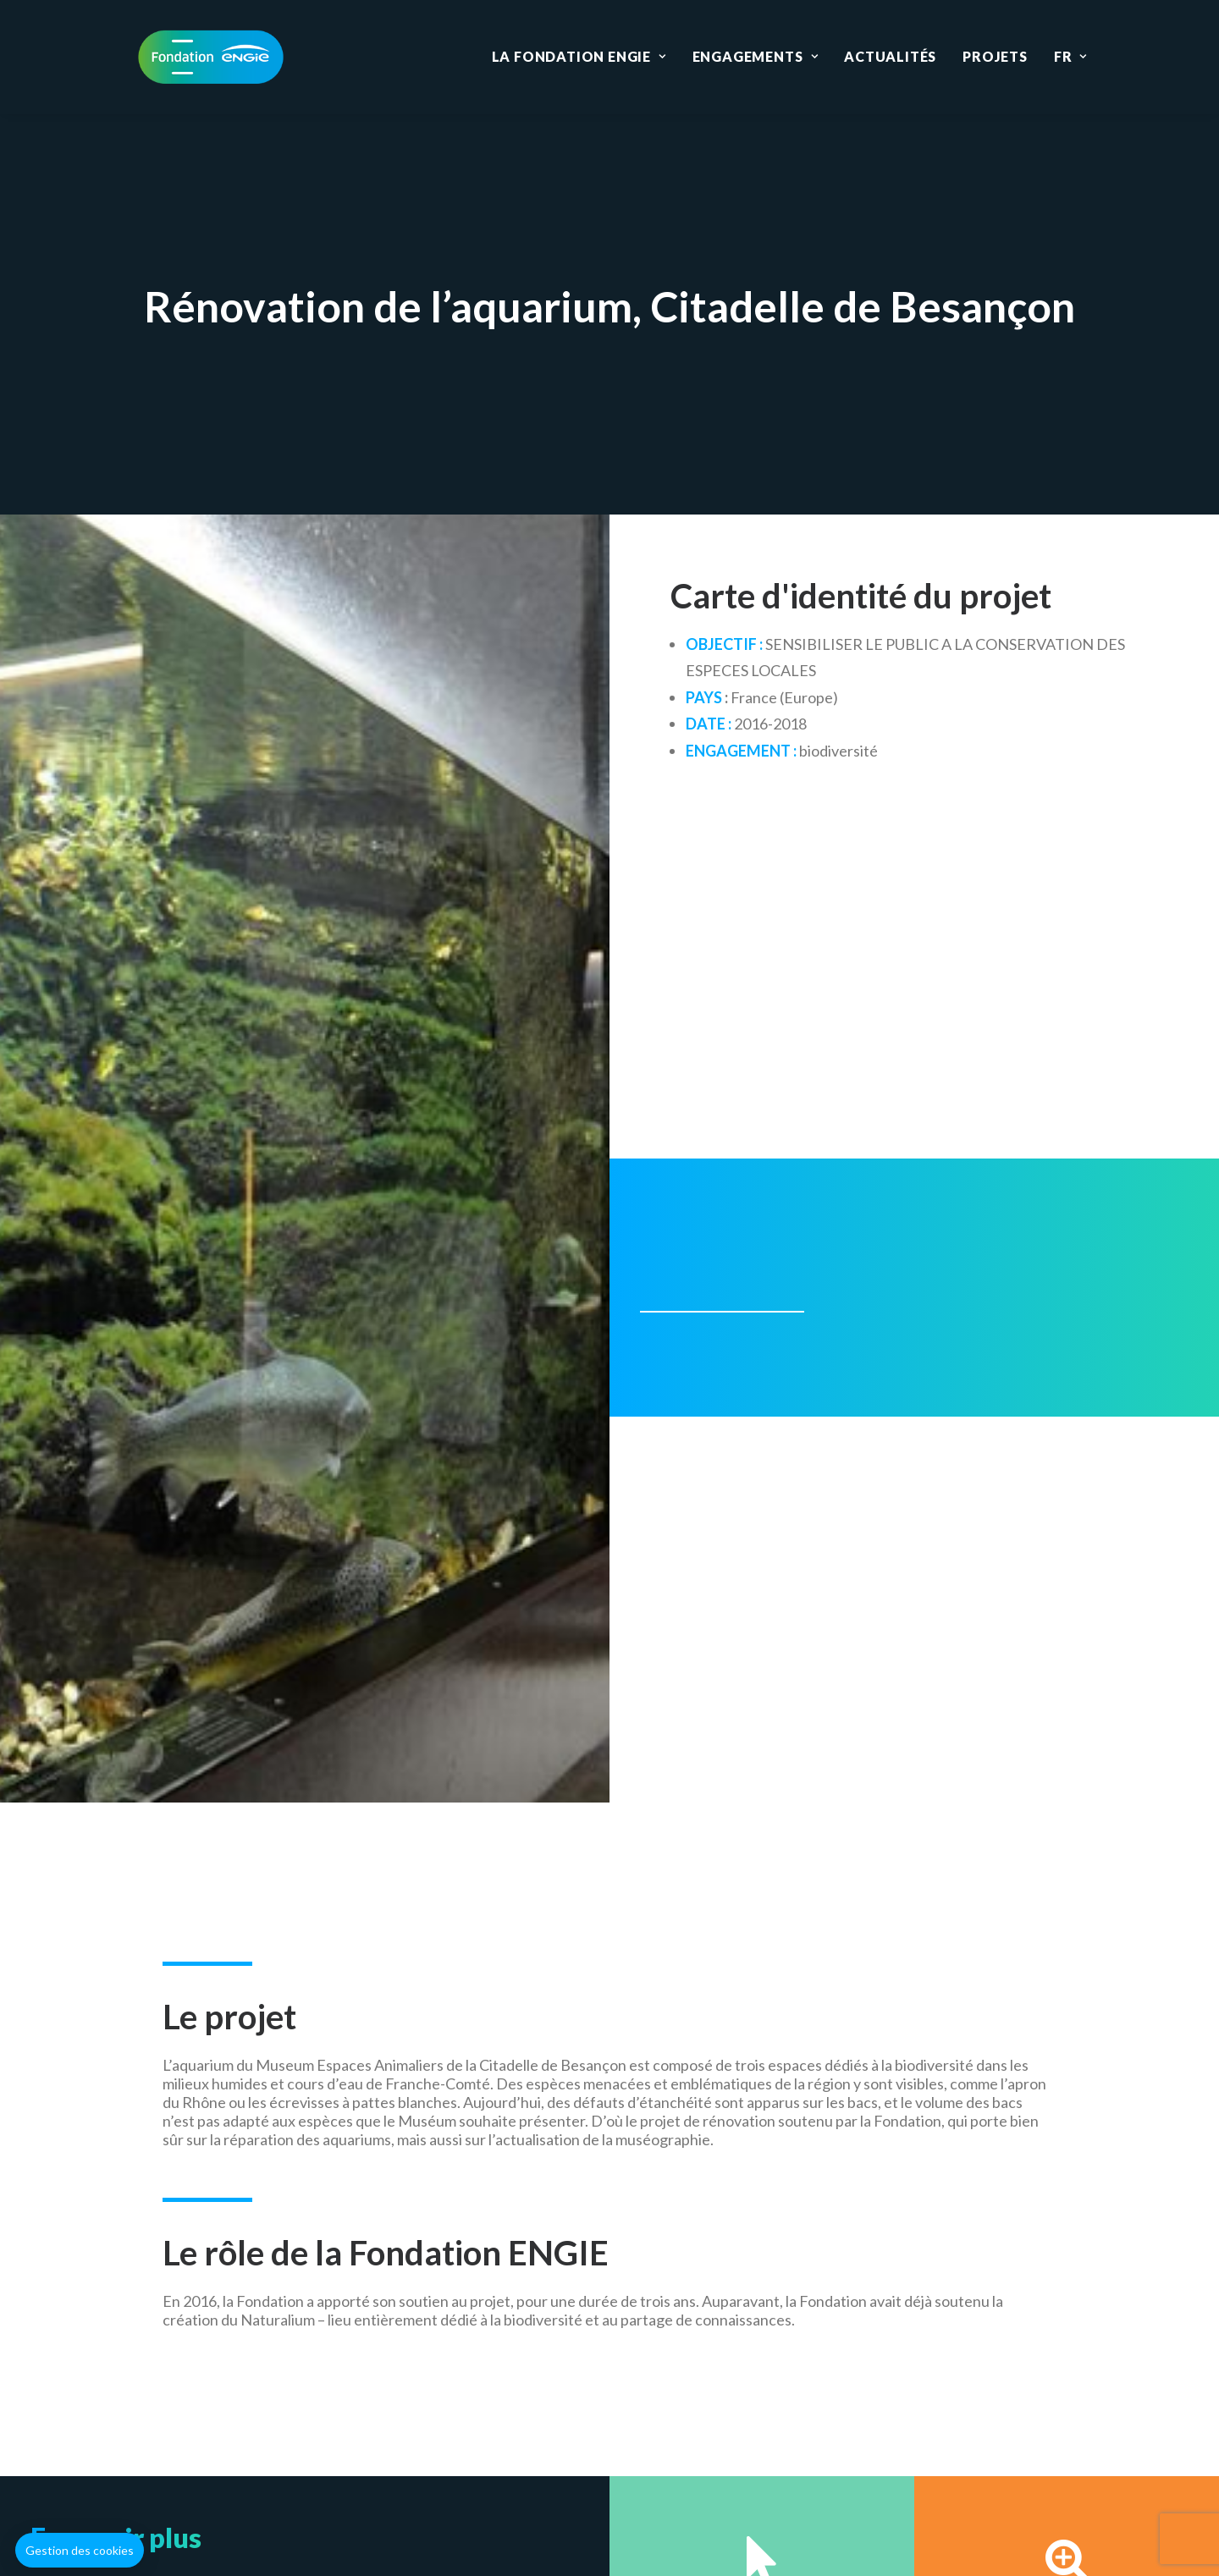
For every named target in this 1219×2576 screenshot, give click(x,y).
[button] (79, 2550)
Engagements (755, 56)
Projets (995, 56)
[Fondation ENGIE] (211, 57)
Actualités (890, 56)
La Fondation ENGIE (579, 56)
